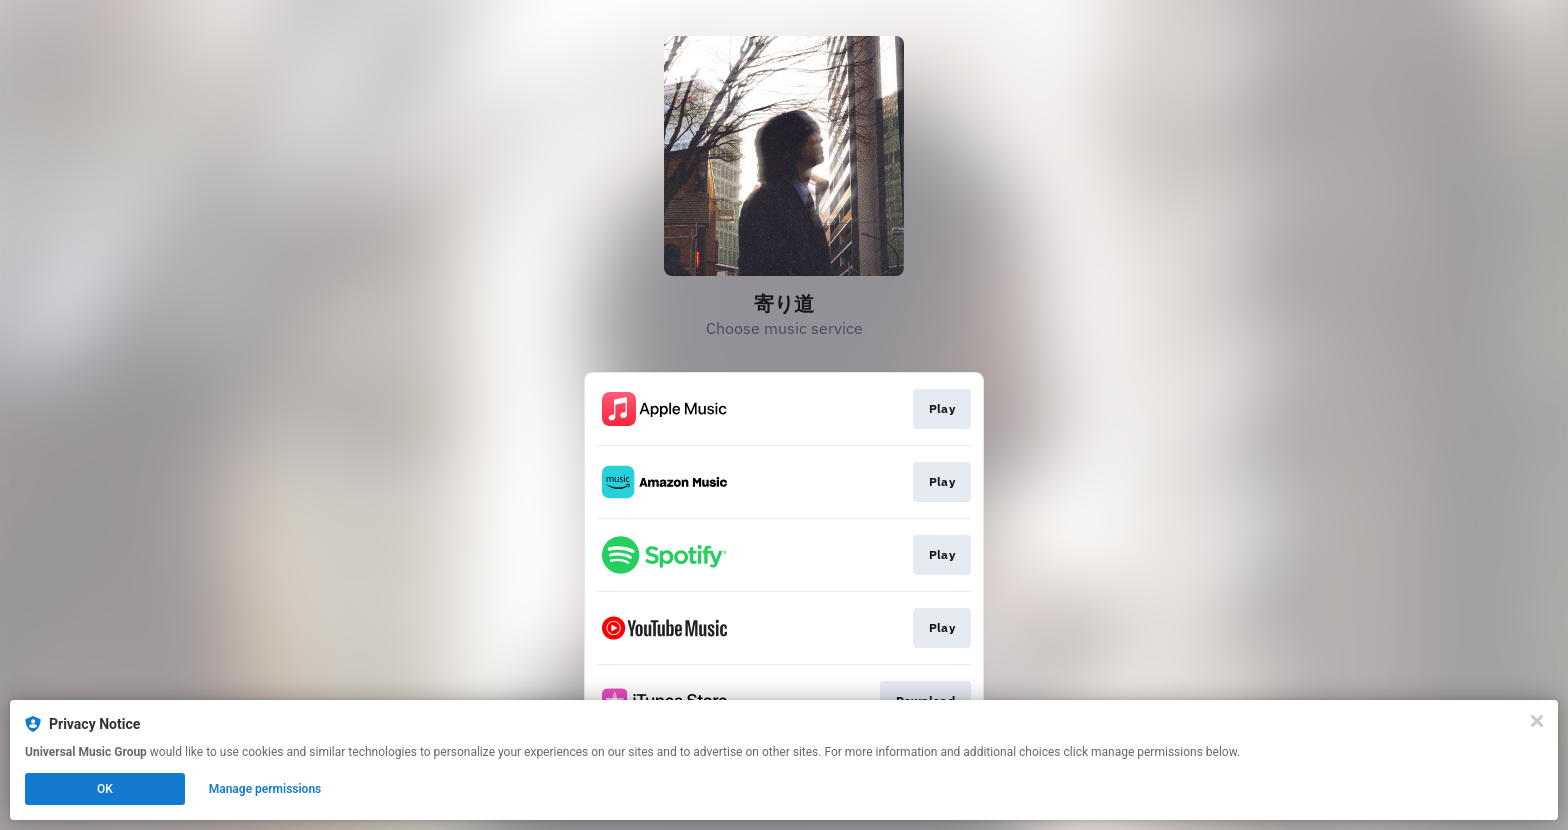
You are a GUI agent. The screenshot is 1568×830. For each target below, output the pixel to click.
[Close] (1537, 721)
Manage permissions (265, 789)
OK (105, 789)
